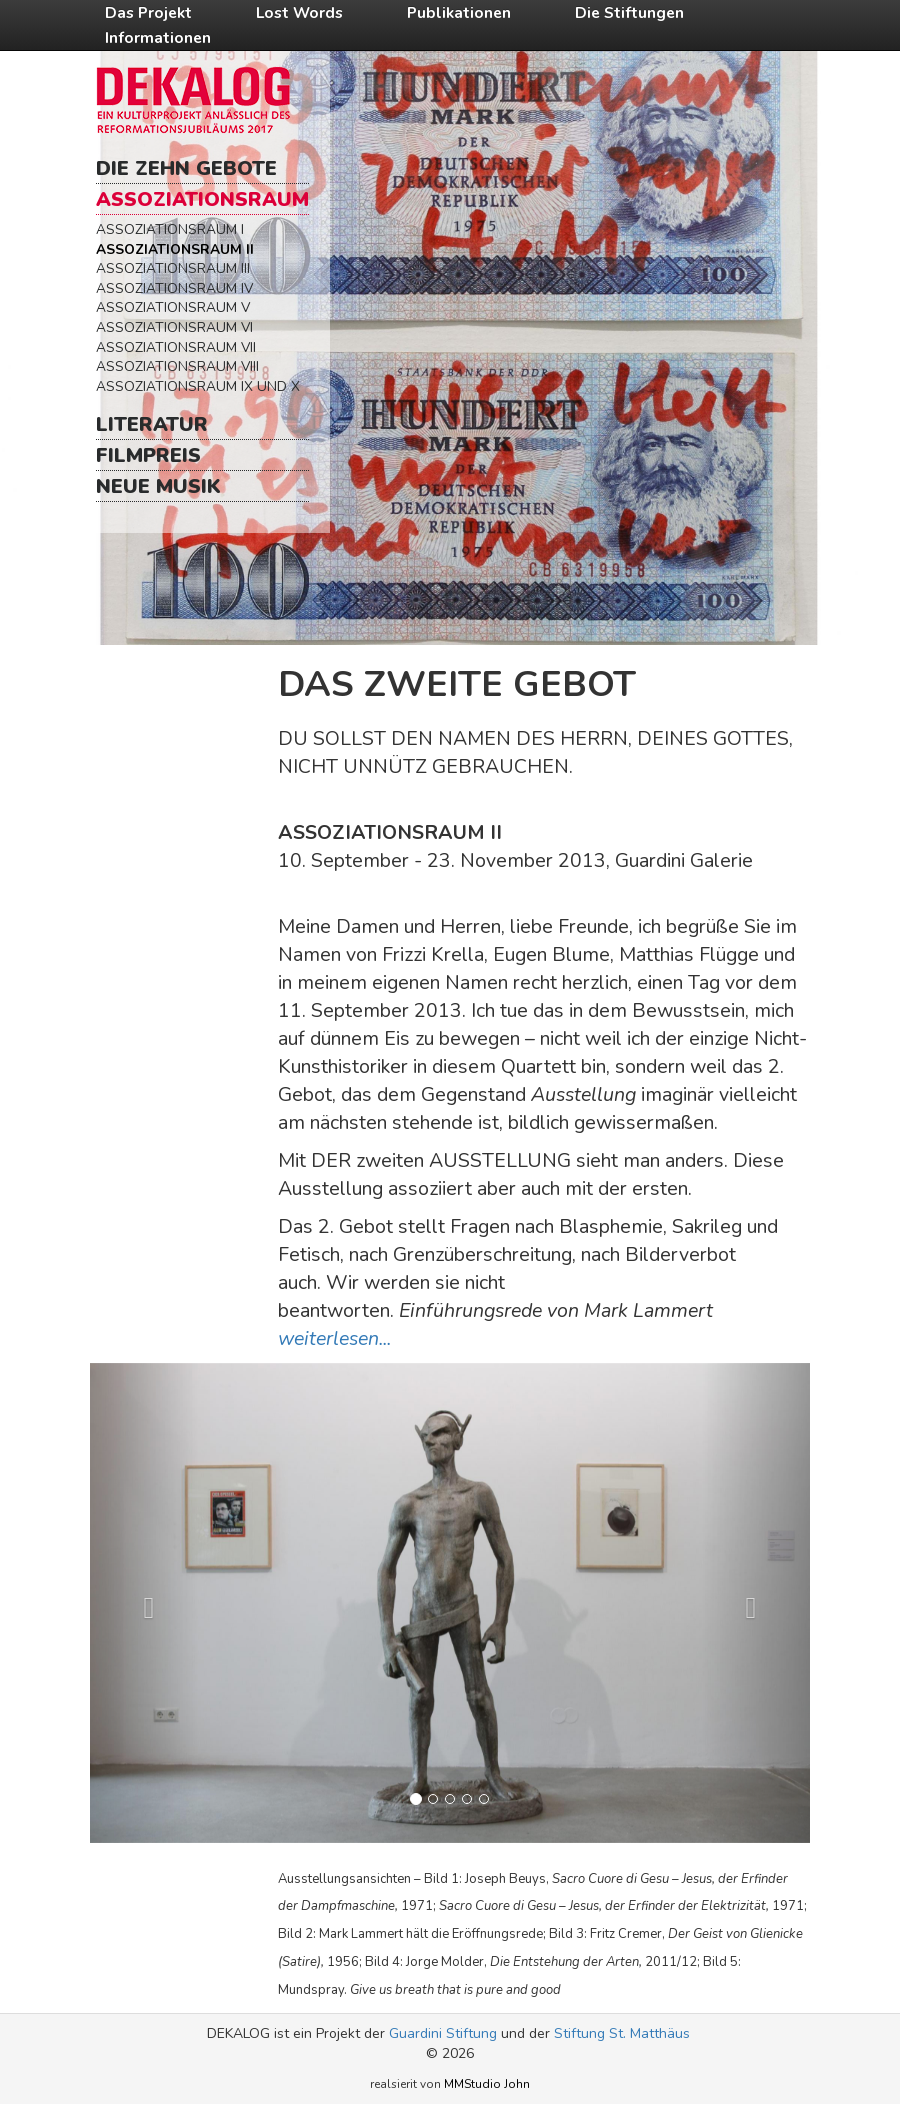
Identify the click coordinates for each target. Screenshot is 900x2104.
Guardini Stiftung (443, 2033)
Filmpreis (148, 455)
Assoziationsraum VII (176, 347)
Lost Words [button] (299, 12)
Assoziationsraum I (170, 229)
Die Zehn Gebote (186, 168)
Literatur (152, 424)
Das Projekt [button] (148, 12)
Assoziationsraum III (173, 268)
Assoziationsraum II (175, 249)
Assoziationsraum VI (174, 327)
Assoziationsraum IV (174, 288)
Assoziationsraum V (173, 307)
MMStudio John (487, 2084)
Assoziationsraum (202, 199)
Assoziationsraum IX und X (198, 386)
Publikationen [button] (459, 12)
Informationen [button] (158, 37)
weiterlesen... (334, 1338)
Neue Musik (158, 486)
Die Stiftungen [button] (629, 12)
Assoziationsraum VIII (177, 366)
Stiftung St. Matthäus (622, 2033)
